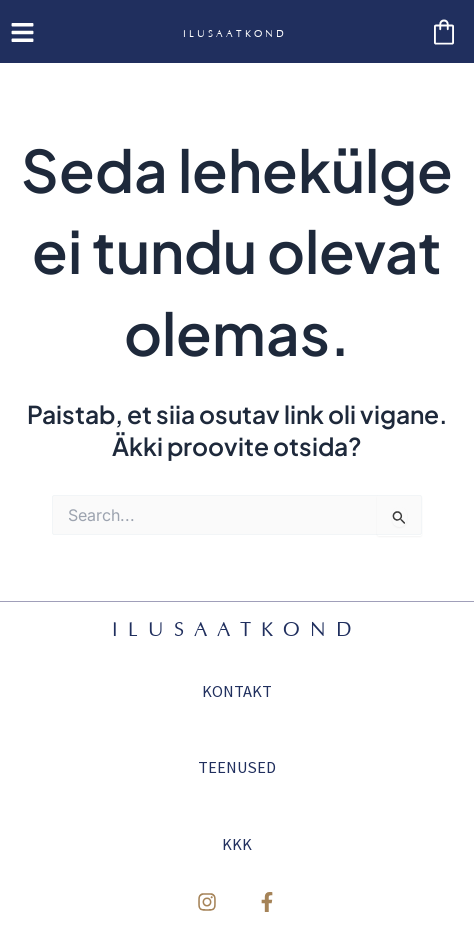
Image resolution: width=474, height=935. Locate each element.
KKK (237, 844)
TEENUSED (237, 767)
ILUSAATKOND (235, 34)
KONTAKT (237, 691)
